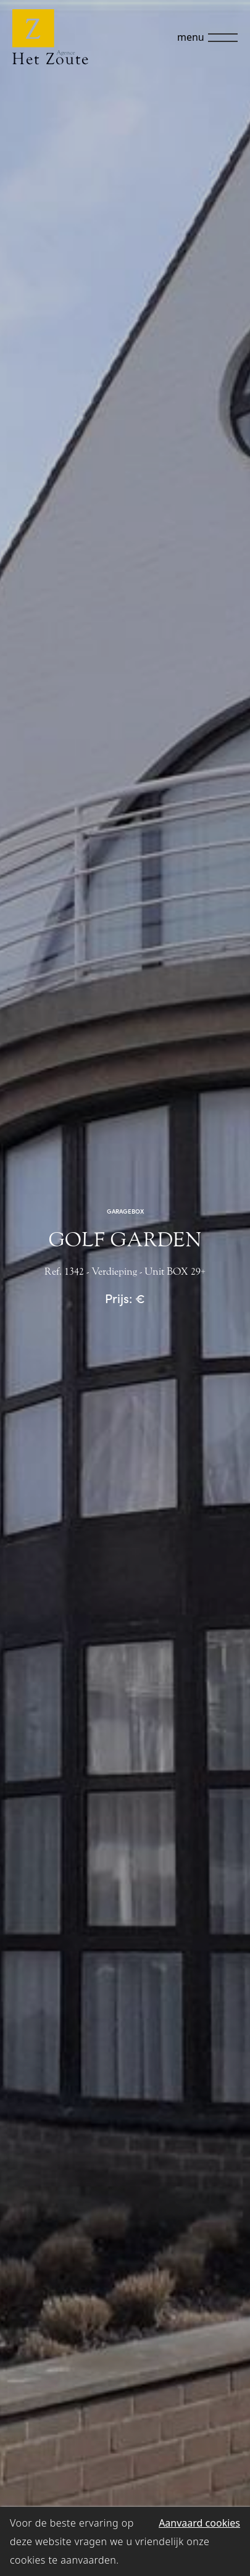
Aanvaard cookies (199, 2523)
